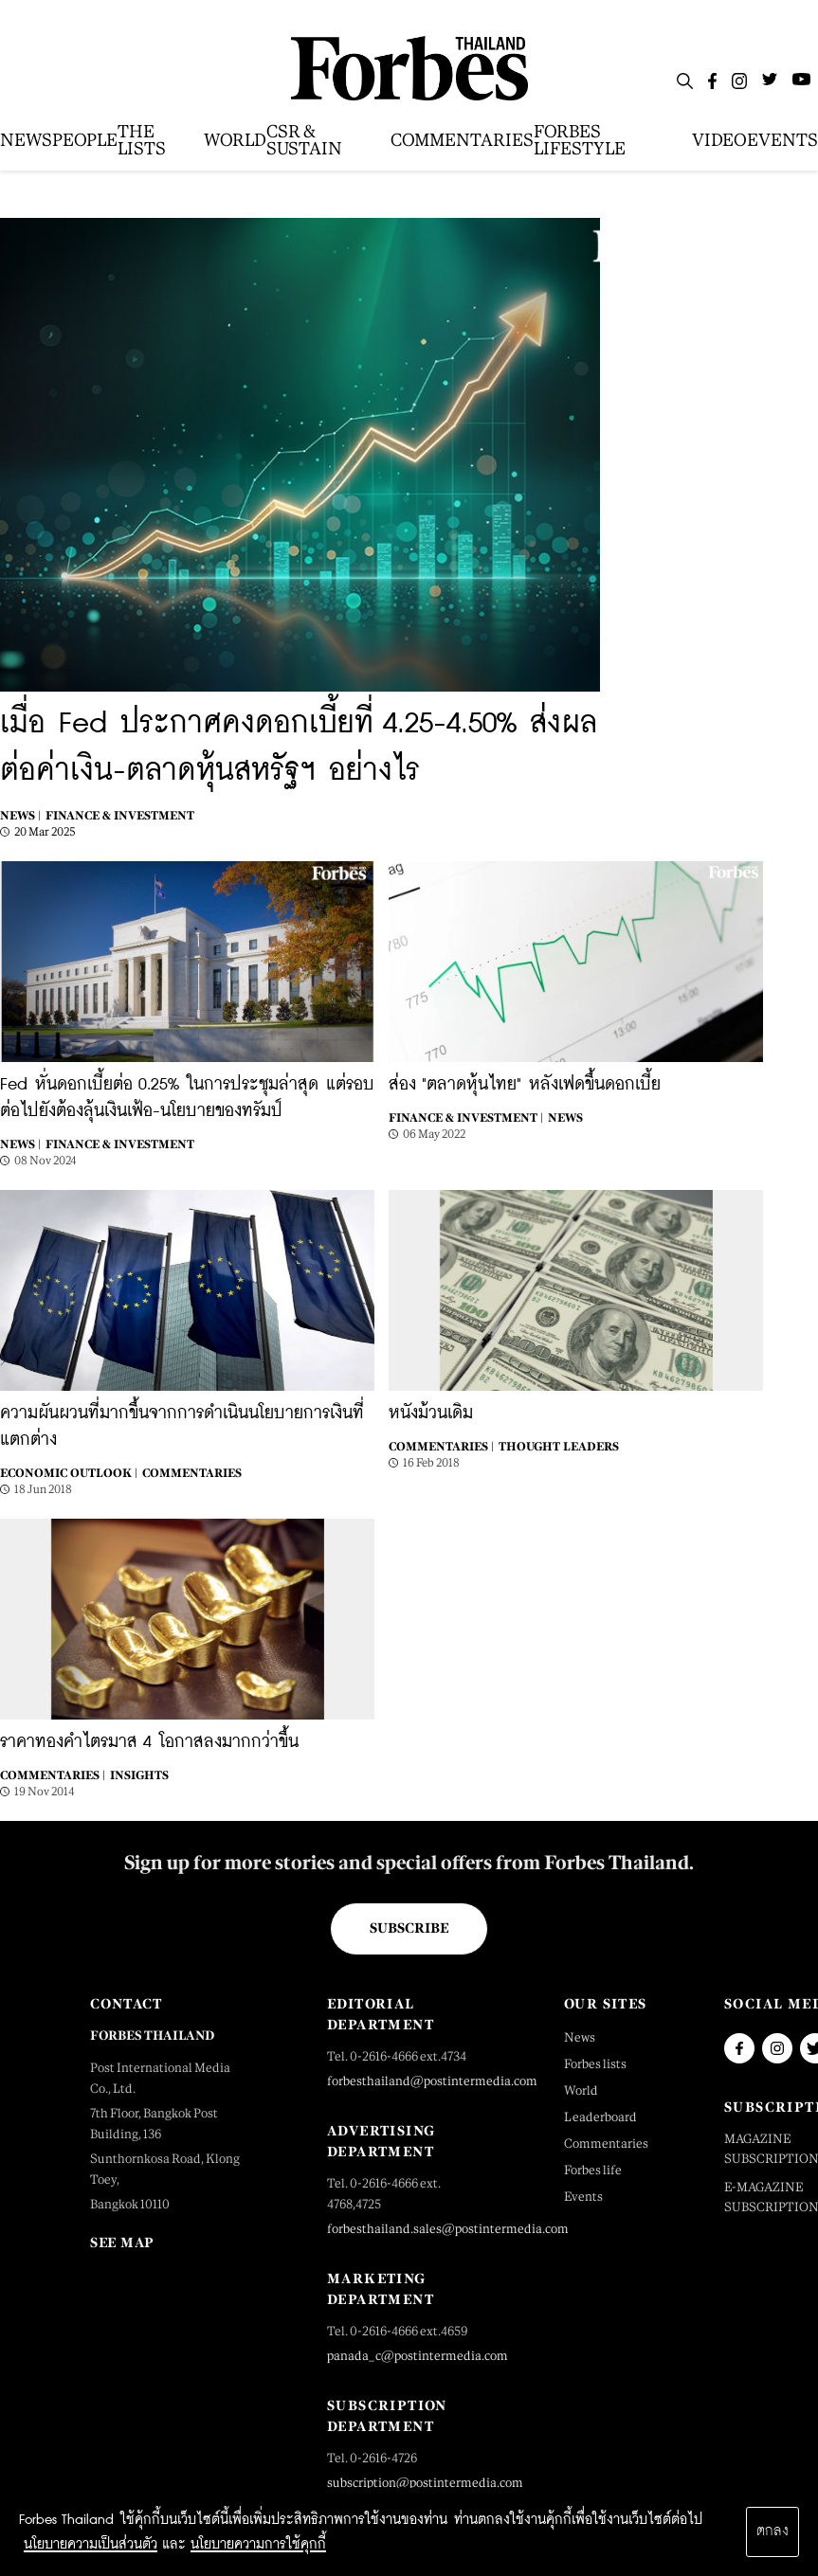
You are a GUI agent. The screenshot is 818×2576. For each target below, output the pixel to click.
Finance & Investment (119, 815)
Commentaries (192, 1473)
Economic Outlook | (68, 1473)
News (565, 1118)
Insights (139, 1775)
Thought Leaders (559, 1446)
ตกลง (772, 2531)
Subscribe (409, 1928)
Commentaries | (441, 1446)
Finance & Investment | (466, 1118)
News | (20, 815)
